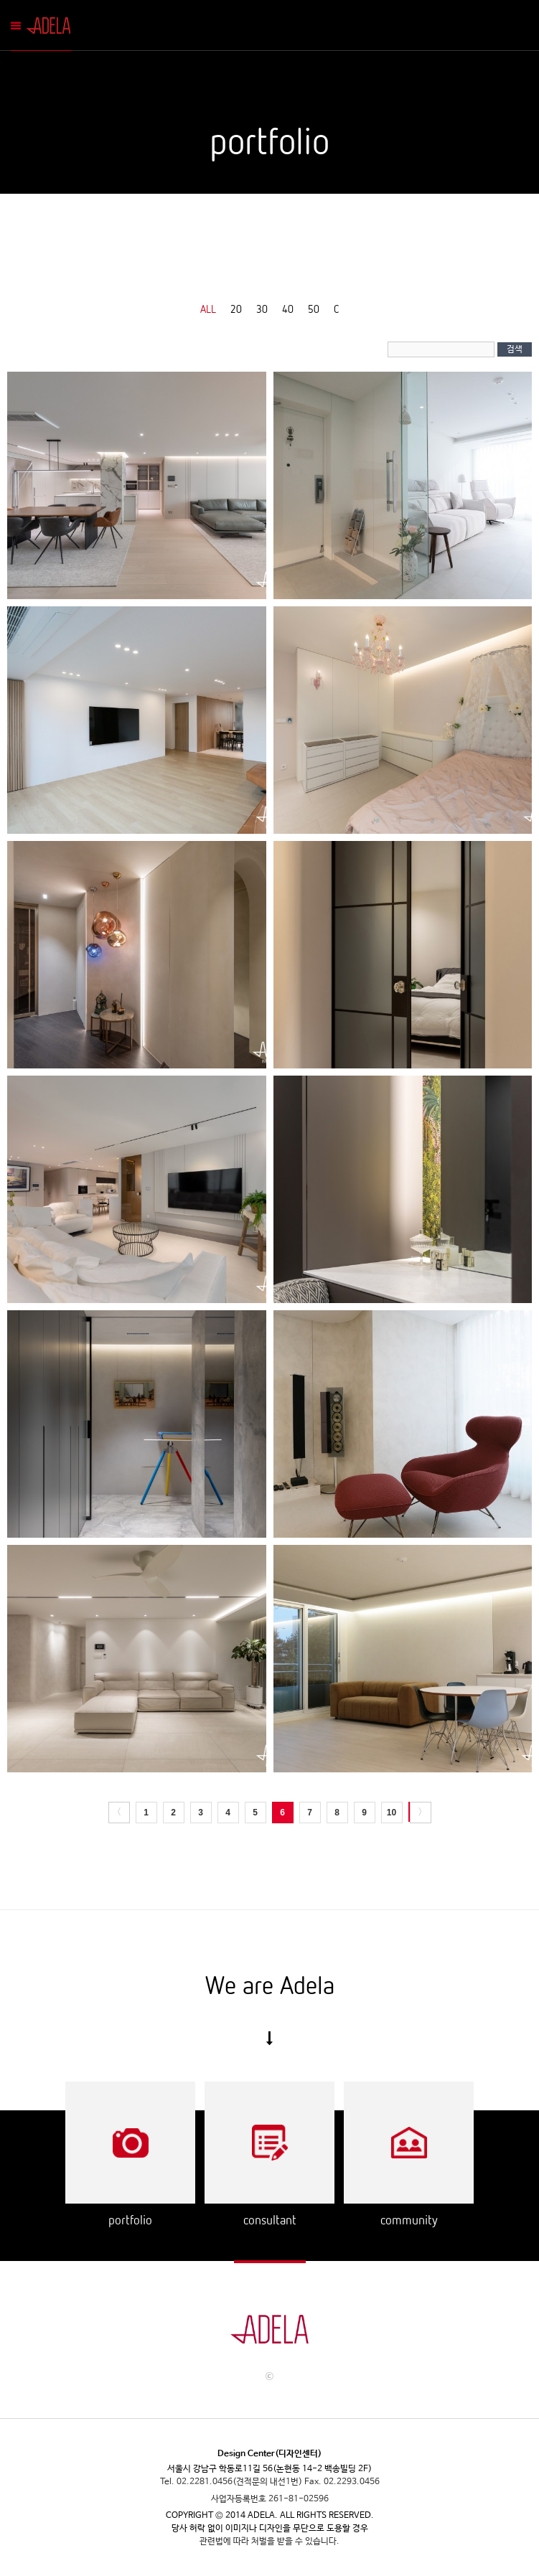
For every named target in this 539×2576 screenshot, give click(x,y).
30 (262, 308)
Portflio (130, 2143)
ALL (208, 308)
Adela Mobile (51, 25)
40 (288, 308)
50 (313, 308)
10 (391, 1813)
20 (236, 308)
